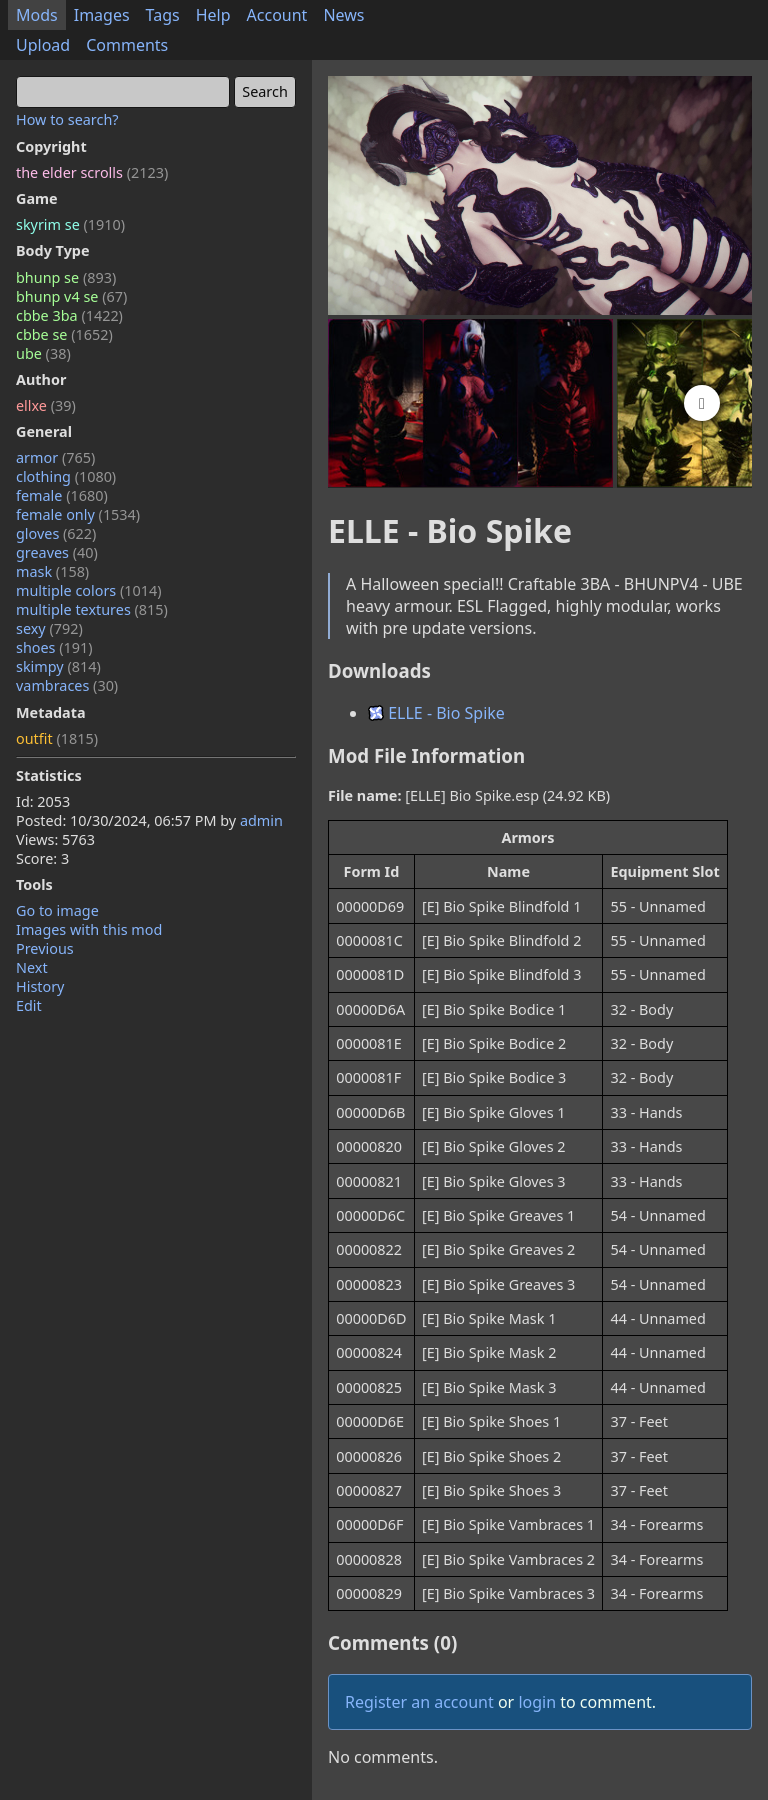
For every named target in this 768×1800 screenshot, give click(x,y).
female (62, 495)
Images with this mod (89, 929)
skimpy (58, 666)
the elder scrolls (92, 172)
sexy (49, 628)
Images (102, 15)
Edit (29, 1005)
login (537, 1702)
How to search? (67, 119)
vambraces (67, 685)
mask (52, 571)
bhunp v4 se (71, 296)
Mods (37, 15)
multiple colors (89, 590)
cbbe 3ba (69, 315)
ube (43, 353)
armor (55, 457)
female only (78, 514)
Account (277, 15)
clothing (66, 476)
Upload (43, 45)
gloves (56, 533)
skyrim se (70, 224)
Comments (127, 45)
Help (213, 15)
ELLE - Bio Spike (436, 713)
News (343, 15)
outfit (57, 738)
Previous (45, 948)
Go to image (57, 910)
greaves (57, 552)
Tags (163, 15)
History (40, 986)
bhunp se (66, 277)
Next (32, 967)
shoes (54, 647)
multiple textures (92, 609)
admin (261, 820)
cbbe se (64, 334)
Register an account (419, 1702)
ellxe (46, 405)
